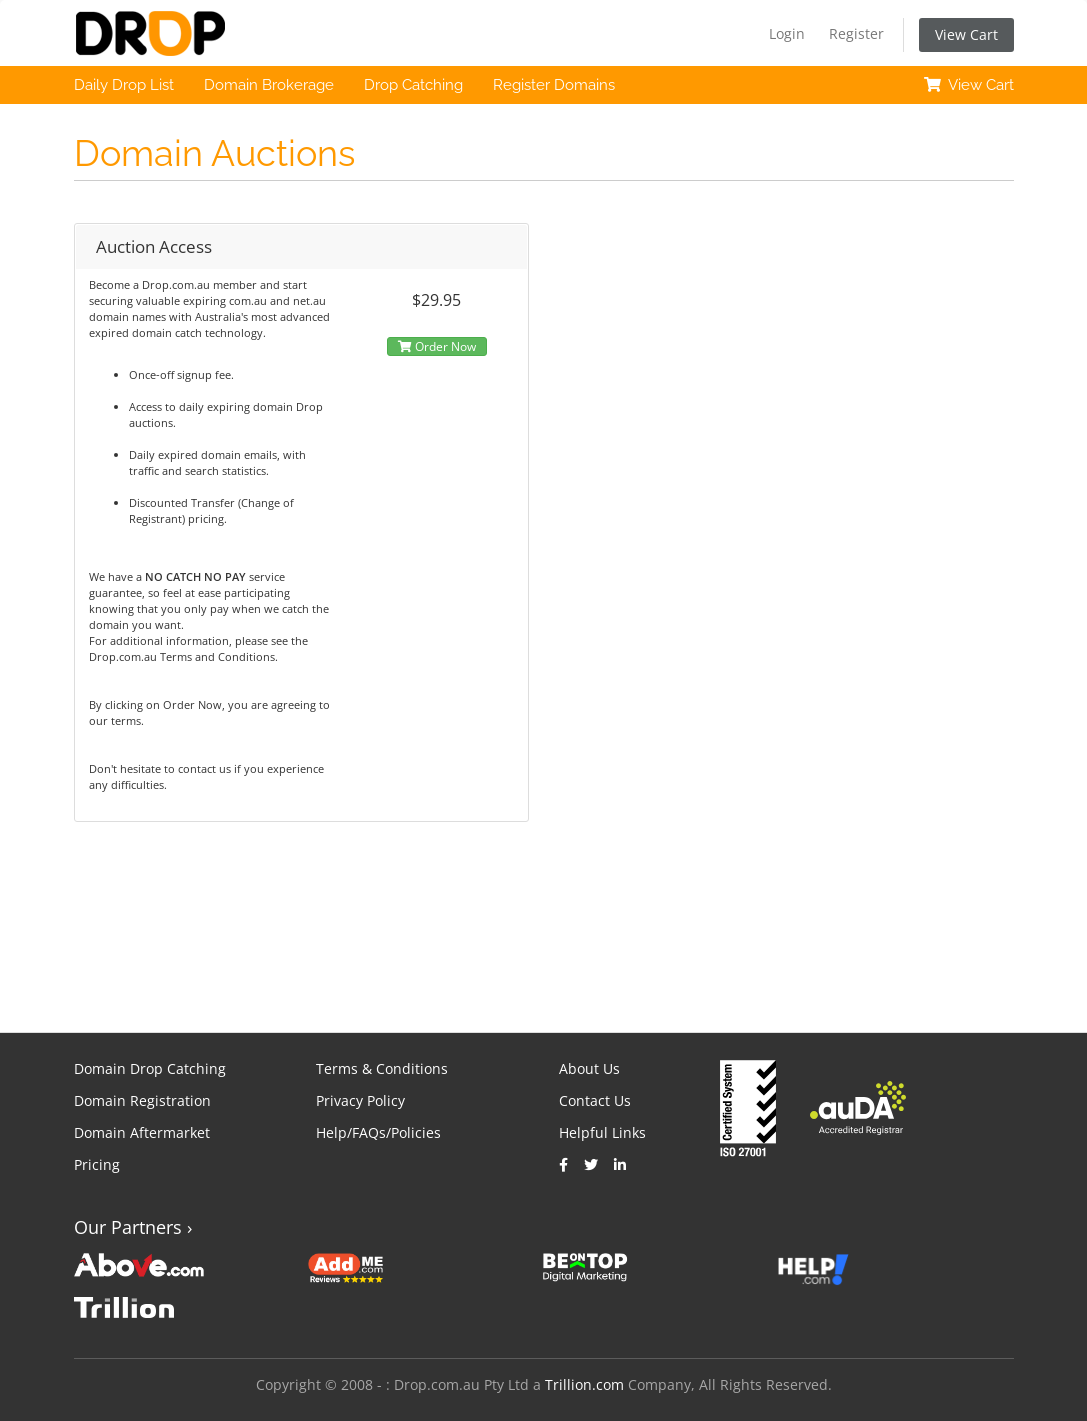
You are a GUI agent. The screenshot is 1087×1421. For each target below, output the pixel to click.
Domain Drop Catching (150, 1068)
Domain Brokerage (269, 85)
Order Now (437, 346)
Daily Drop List (124, 85)
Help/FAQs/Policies (378, 1132)
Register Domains (554, 85)
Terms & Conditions (382, 1068)
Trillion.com (584, 1384)
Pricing (97, 1164)
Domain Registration (142, 1100)
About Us (589, 1068)
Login (787, 33)
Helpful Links (602, 1132)
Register (856, 33)
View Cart (966, 34)
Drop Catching (413, 85)
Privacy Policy (360, 1100)
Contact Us (595, 1100)
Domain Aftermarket (142, 1132)
